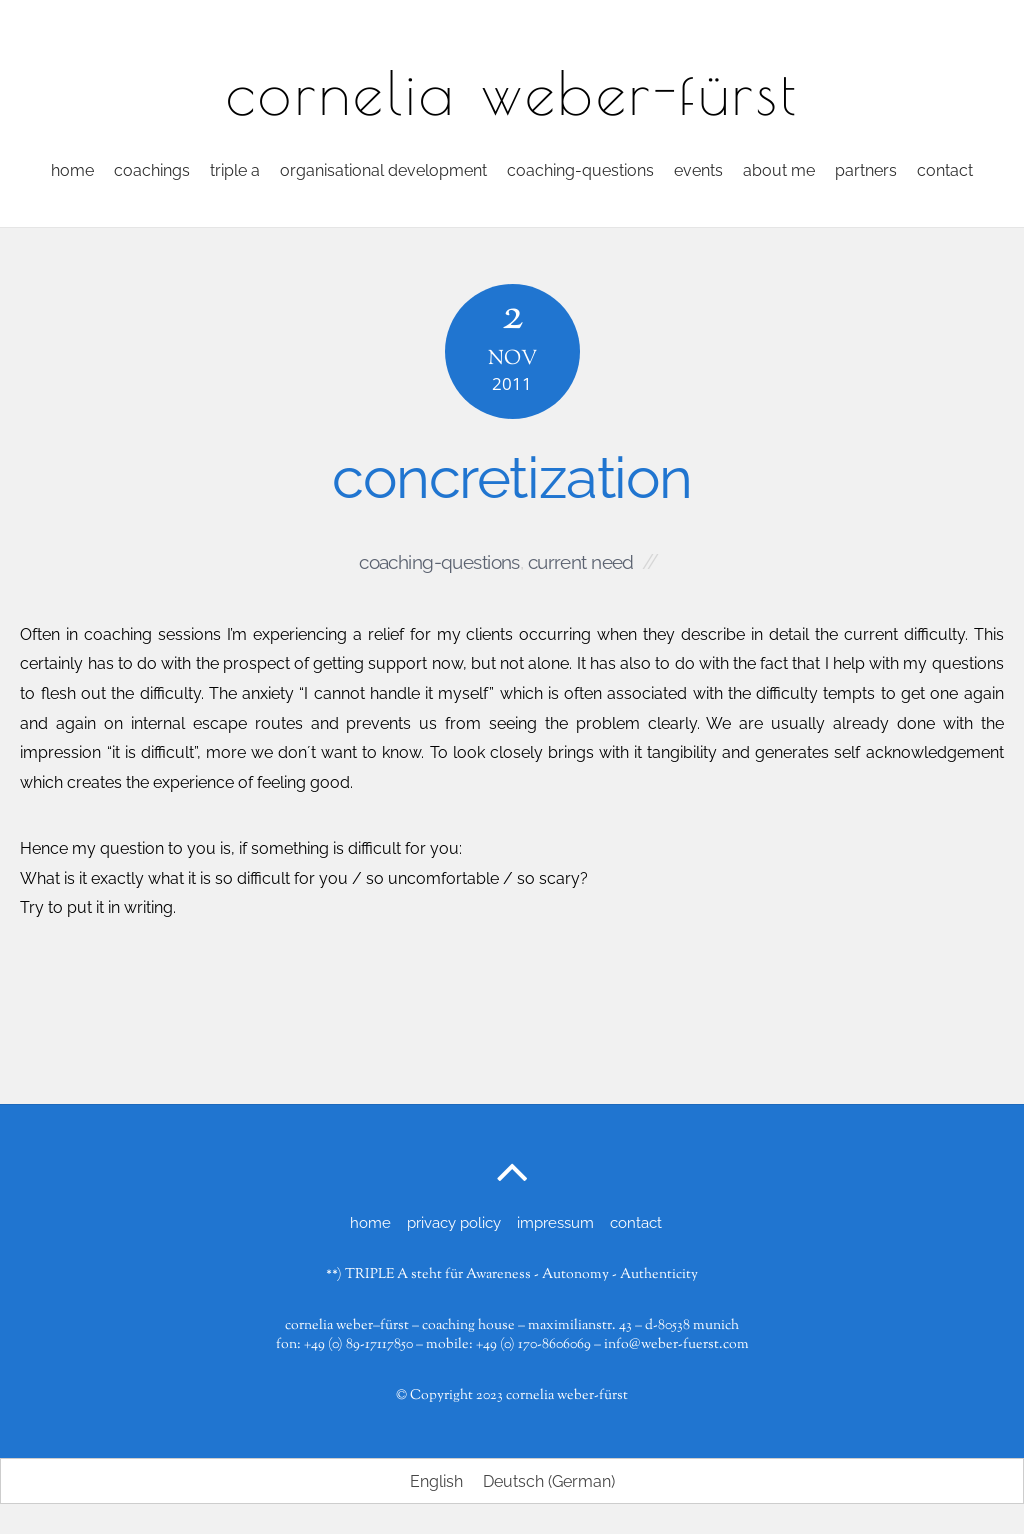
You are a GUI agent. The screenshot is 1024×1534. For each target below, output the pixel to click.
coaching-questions (580, 170)
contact (945, 170)
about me (779, 170)
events (698, 170)
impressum (555, 1223)
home (72, 170)
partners (866, 170)
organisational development (383, 170)
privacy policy (454, 1223)
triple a (235, 170)
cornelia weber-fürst (567, 1396)
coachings (152, 170)
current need (581, 562)
